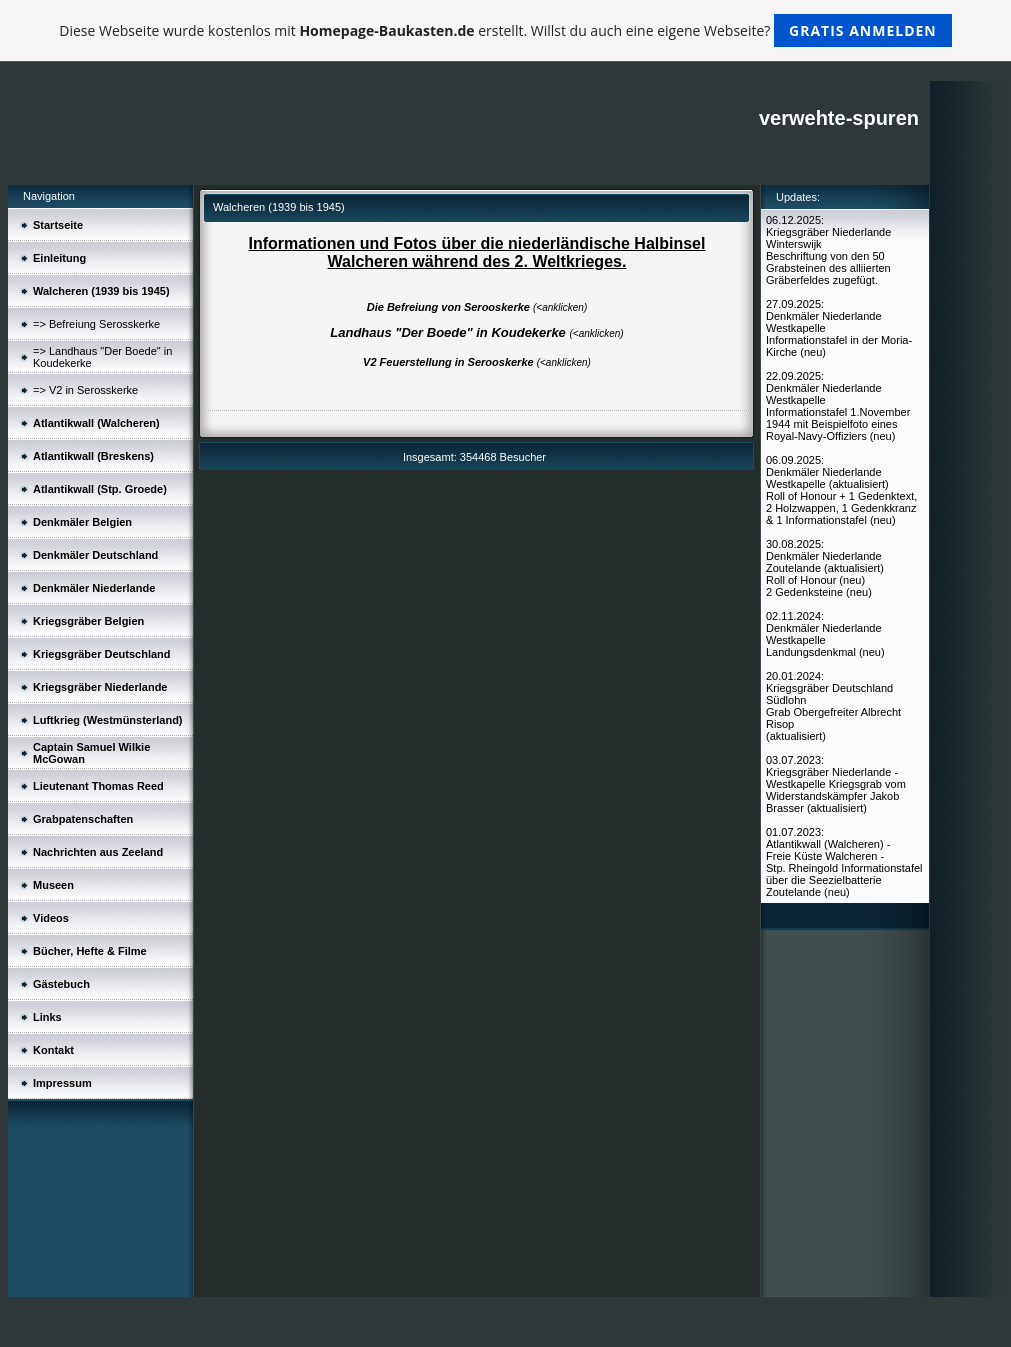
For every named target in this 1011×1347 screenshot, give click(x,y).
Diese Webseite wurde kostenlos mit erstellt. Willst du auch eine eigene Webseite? (505, 30)
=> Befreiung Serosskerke (96, 324)
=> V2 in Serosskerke (85, 390)
